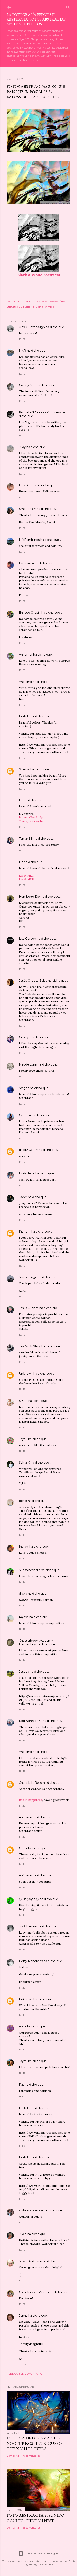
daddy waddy (28, 1150)
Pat (21, 2084)
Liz (21, 800)
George (24, 1037)
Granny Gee (27, 385)
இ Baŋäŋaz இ (29, 1899)
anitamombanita (31, 2210)
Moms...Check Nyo (31, 817)
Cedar (23, 1848)
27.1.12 (22, 2364)
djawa (23, 1593)
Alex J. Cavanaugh (32, 327)
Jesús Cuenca (29, 1308)
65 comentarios (31, 2527)
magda (24, 1088)
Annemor (25, 654)
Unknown (26, 1373)
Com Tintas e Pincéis (34, 2292)
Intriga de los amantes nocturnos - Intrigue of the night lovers (34, 2443)
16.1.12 (22, 339)
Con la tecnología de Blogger (38, 2553)
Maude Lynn (28, 1064)
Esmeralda (26, 563)
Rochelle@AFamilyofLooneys (40, 412)
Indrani (24, 1546)
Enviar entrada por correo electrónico (44, 301)
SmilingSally (27, 509)
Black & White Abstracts (38, 275)
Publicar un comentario (25, 2373)
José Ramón (28, 1926)
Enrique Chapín (30, 612)
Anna (22, 2026)
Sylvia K (24, 1462)
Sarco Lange (28, 1277)
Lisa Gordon (27, 938)
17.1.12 (22, 1389)
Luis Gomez (27, 485)
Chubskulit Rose (30, 1783)
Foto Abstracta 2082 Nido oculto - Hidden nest (35, 2518)
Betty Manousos (31, 1961)
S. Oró (23, 1401)
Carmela (25, 1115)
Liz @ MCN (26, 879)
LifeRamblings (29, 540)
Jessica (24, 1671)
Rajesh (24, 1617)
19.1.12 (22, 2198)
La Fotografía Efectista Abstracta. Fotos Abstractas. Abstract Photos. (36, 19)
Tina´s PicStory (30, 1346)
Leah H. (24, 716)
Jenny (23, 2315)
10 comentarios (31, 2455)
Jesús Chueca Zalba (33, 980)
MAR (22, 350)
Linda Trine (26, 1173)
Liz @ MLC (26, 875)
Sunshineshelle (29, 1570)
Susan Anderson (30, 2261)
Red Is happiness (30, 1800)
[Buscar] (68, 6)
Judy (22, 447)
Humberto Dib (29, 897)
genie (23, 1501)
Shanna (24, 769)
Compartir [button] (13, 301)
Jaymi (23, 2061)
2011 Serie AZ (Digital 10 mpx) (36, 306)
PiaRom (25, 1231)
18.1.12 (22, 2096)
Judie (22, 2234)
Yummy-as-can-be (31, 821)
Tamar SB (26, 838)
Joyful (23, 1439)
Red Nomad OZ (30, 1721)
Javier (23, 1197)
